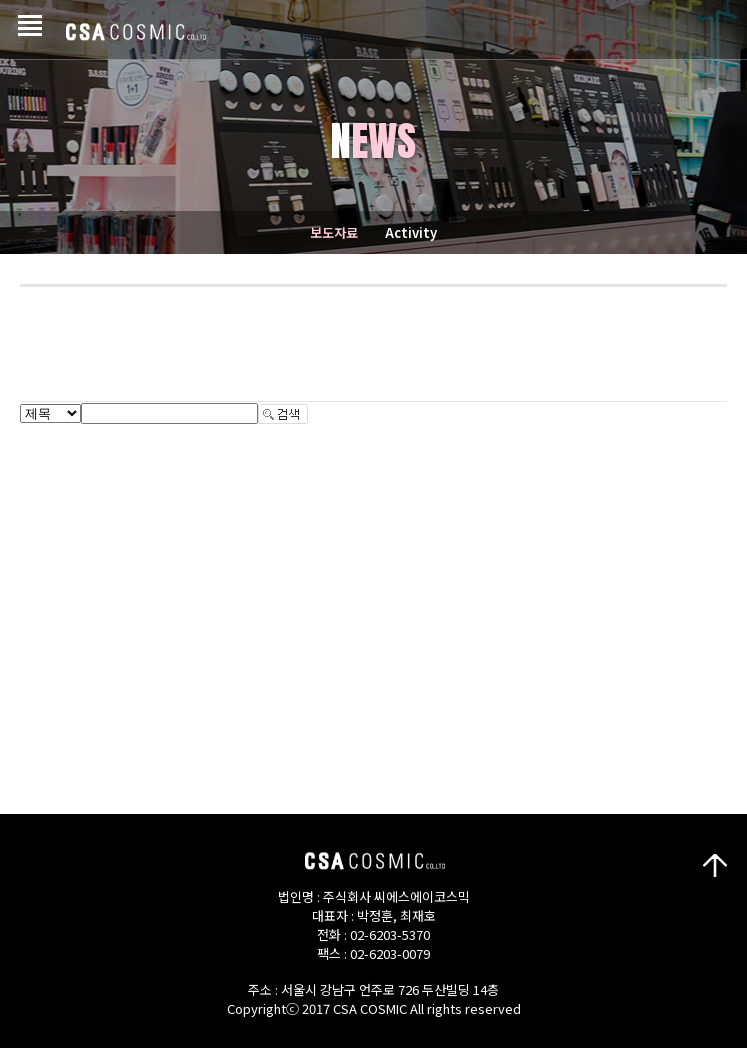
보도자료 (334, 232)
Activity (411, 232)
